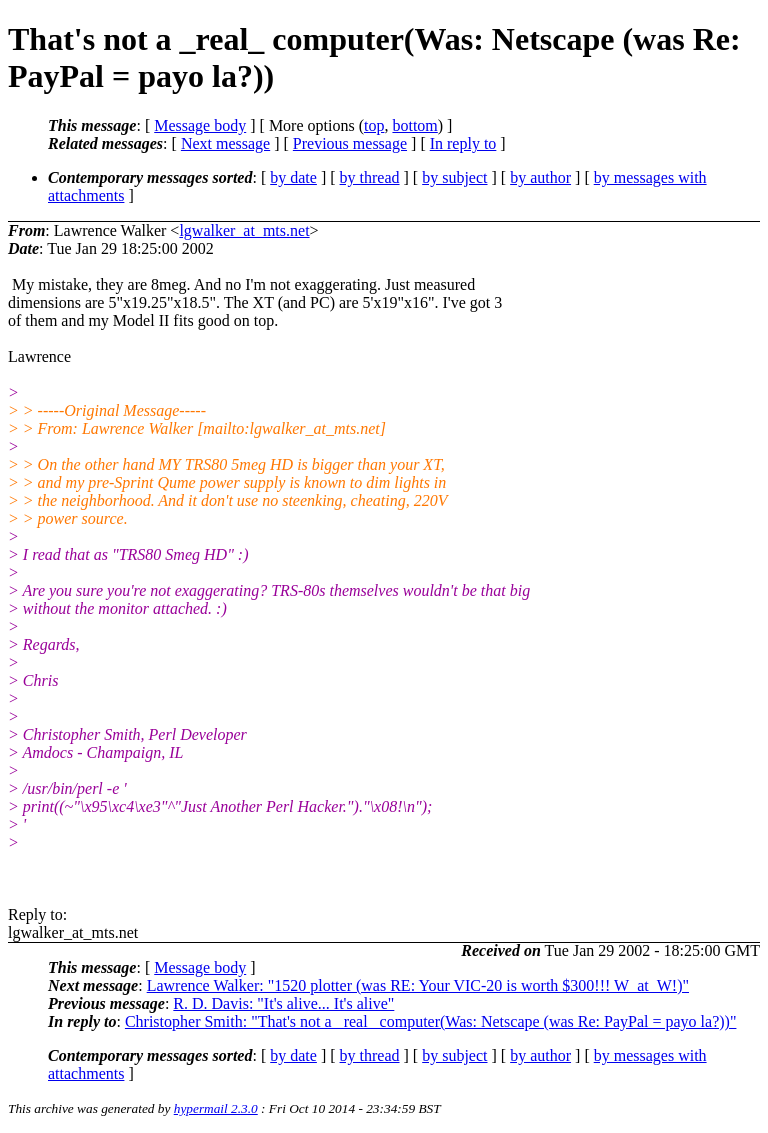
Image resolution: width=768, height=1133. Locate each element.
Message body (200, 125)
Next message (225, 143)
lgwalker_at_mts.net (244, 230)
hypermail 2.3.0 (216, 1108)
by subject (454, 177)
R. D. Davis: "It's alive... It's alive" (283, 1003)
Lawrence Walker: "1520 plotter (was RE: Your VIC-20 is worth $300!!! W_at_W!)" (418, 985)
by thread (370, 177)
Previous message (350, 143)
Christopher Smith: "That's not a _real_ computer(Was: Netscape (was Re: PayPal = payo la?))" (431, 1021)
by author (540, 177)
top (374, 125)
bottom (414, 125)
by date (293, 177)
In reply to (463, 143)
